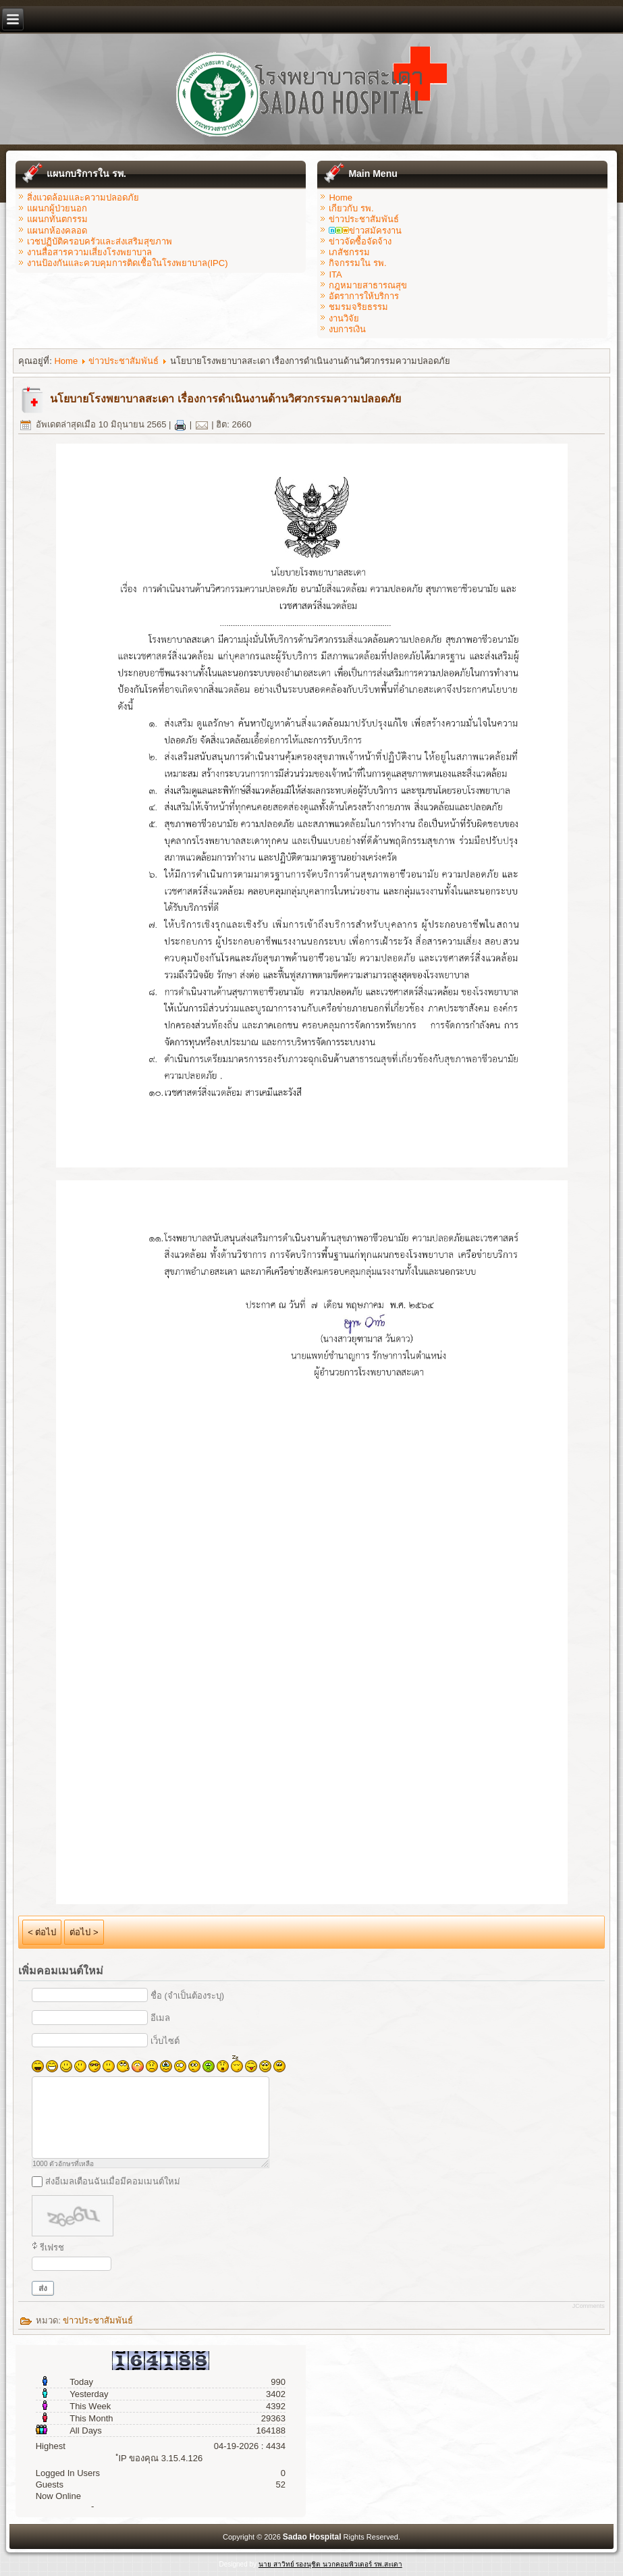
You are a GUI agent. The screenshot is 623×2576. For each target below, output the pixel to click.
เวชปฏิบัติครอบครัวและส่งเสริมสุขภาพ (99, 241)
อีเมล (160, 2018)
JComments (588, 2306)
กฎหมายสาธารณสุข (368, 285)
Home (340, 197)
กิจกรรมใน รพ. (357, 263)
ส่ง (42, 2288)
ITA (335, 274)
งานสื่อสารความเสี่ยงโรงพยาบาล (89, 252)
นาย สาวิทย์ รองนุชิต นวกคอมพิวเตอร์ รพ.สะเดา (330, 2564)
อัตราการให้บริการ (364, 296)
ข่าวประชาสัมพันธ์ (364, 219)
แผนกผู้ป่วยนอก (57, 208)
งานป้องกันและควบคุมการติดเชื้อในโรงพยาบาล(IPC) (127, 263)
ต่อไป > (84, 1932)
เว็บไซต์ (165, 2041)
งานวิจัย (344, 318)
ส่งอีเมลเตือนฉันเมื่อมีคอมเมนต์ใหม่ (112, 2181)
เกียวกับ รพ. (351, 208)
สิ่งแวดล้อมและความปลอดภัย (83, 197)
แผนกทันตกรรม (57, 219)
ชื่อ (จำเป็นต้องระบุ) (187, 1996)
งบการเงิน (347, 329)
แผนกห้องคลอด (57, 231)
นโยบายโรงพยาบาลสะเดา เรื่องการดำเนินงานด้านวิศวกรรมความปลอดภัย (225, 398)
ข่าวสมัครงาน (365, 231)
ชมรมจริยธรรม (358, 307)
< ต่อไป (42, 1932)
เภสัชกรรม (349, 252)
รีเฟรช (52, 2247)
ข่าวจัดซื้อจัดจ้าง (360, 241)
